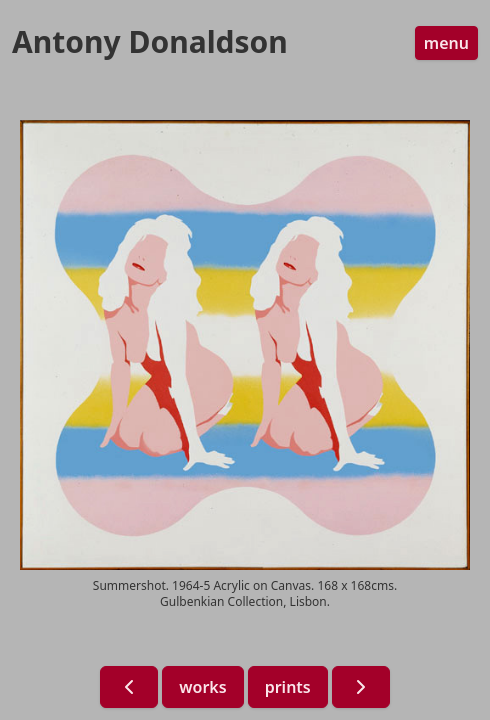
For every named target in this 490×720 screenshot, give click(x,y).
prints (288, 687)
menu (446, 43)
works (202, 687)
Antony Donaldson (150, 42)
